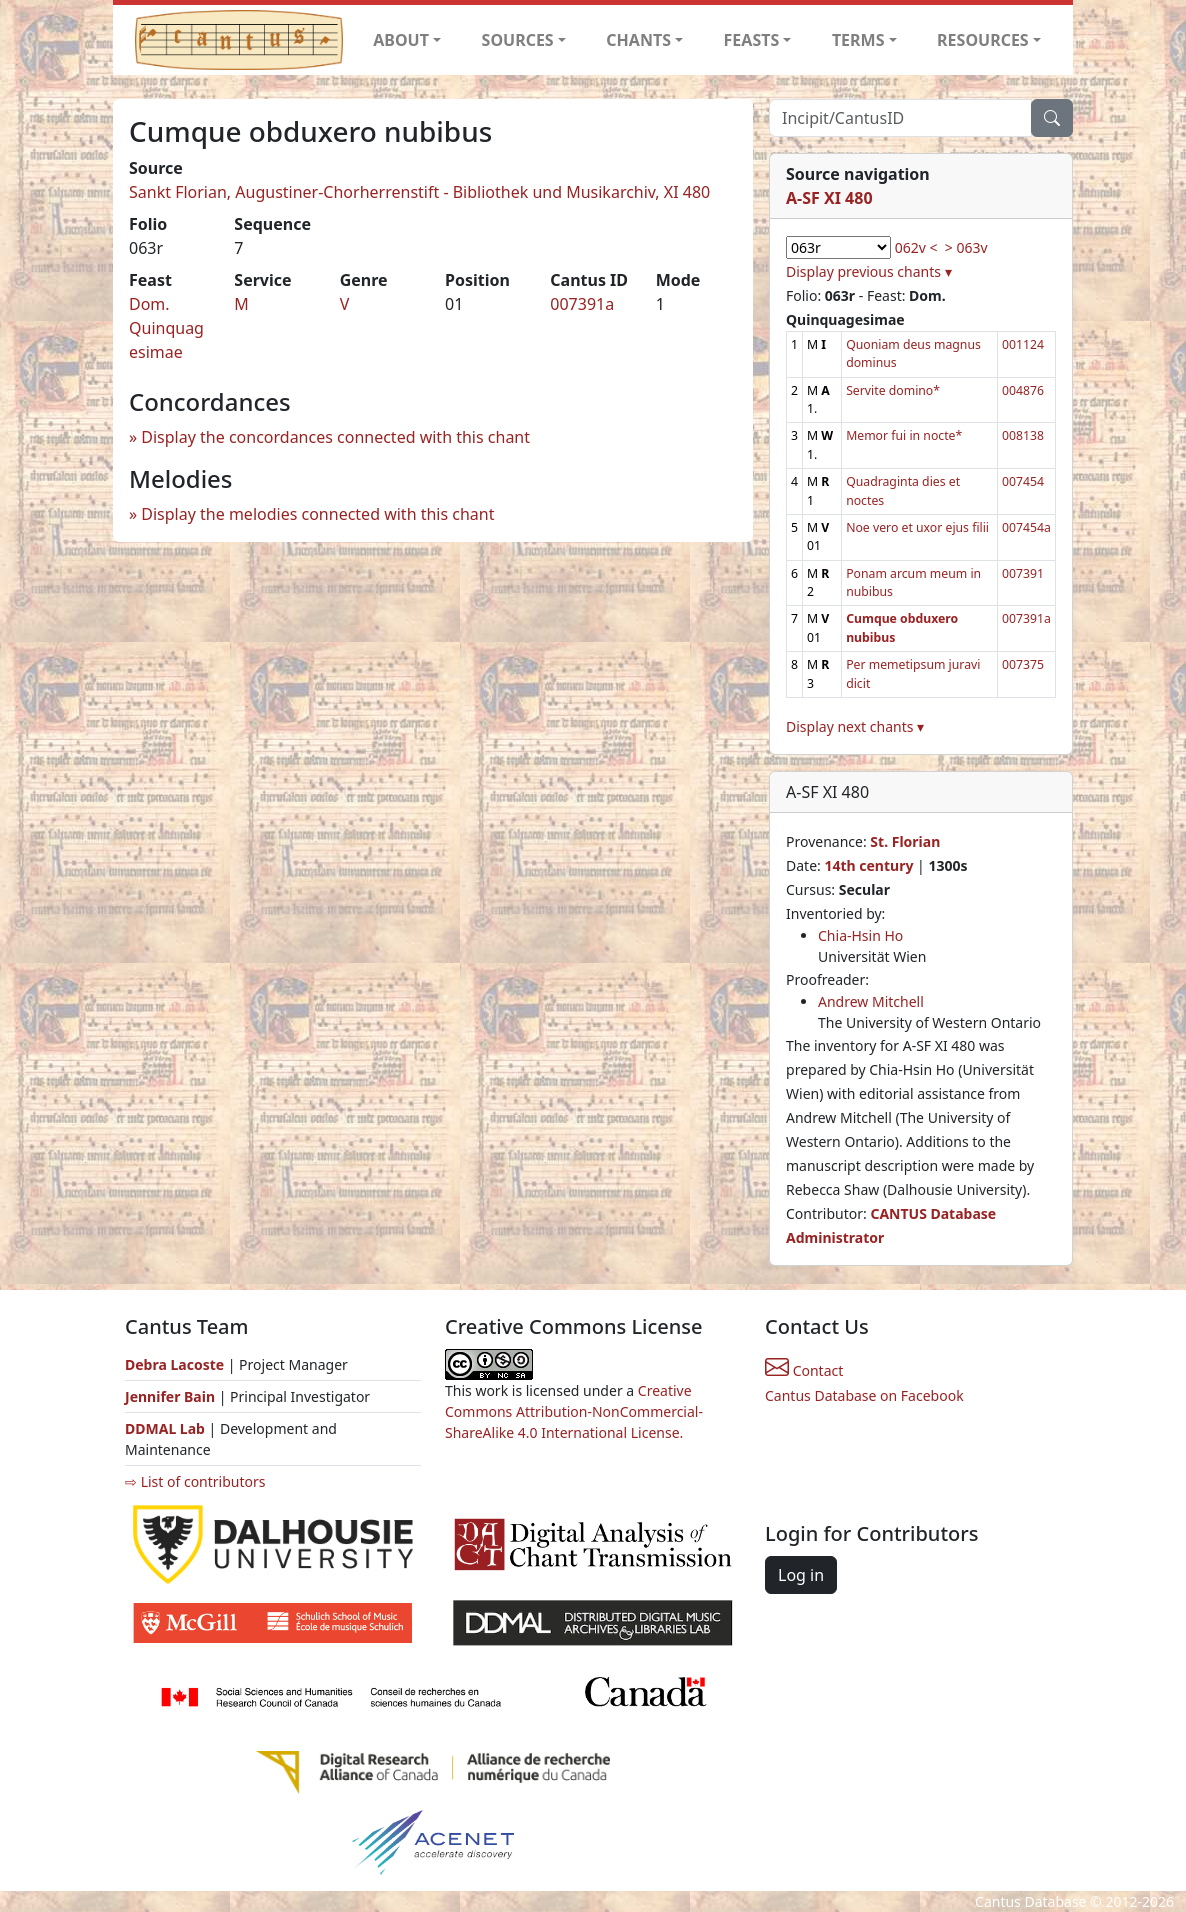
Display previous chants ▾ (869, 271)
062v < (916, 247)
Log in (801, 1575)
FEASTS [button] (752, 40)
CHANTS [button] (638, 40)
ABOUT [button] (401, 40)
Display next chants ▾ (855, 726)
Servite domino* (893, 390)
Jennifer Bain (172, 1396)
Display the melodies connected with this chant (317, 514)
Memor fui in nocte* (904, 435)
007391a (582, 304)
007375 (1023, 664)
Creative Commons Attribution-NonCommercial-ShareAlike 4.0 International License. (574, 1411)
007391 (1023, 573)
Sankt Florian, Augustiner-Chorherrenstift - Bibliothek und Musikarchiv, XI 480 (419, 192)
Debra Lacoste (174, 1364)
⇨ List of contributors (195, 1481)
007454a (1026, 527)
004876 (1023, 390)
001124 (1023, 344)
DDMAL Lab (165, 1428)
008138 (1023, 435)
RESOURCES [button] (983, 40)
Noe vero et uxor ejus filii (917, 527)
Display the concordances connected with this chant (335, 437)
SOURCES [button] (518, 40)
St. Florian (905, 841)
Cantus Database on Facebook (864, 1395)
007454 (1023, 481)
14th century (868, 865)
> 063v (966, 247)
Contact (804, 1370)
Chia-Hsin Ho (860, 935)
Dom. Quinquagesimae (166, 328)
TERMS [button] (858, 40)
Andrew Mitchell (871, 1001)
